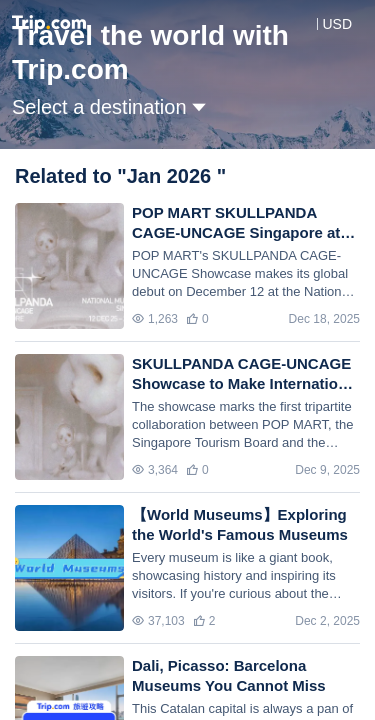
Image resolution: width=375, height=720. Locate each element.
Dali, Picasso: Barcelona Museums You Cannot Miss (229, 675)
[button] (322, 24)
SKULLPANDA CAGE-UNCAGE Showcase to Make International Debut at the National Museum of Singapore (246, 374)
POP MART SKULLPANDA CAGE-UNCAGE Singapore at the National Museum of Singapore (236, 223)
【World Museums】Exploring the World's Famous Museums (240, 524)
